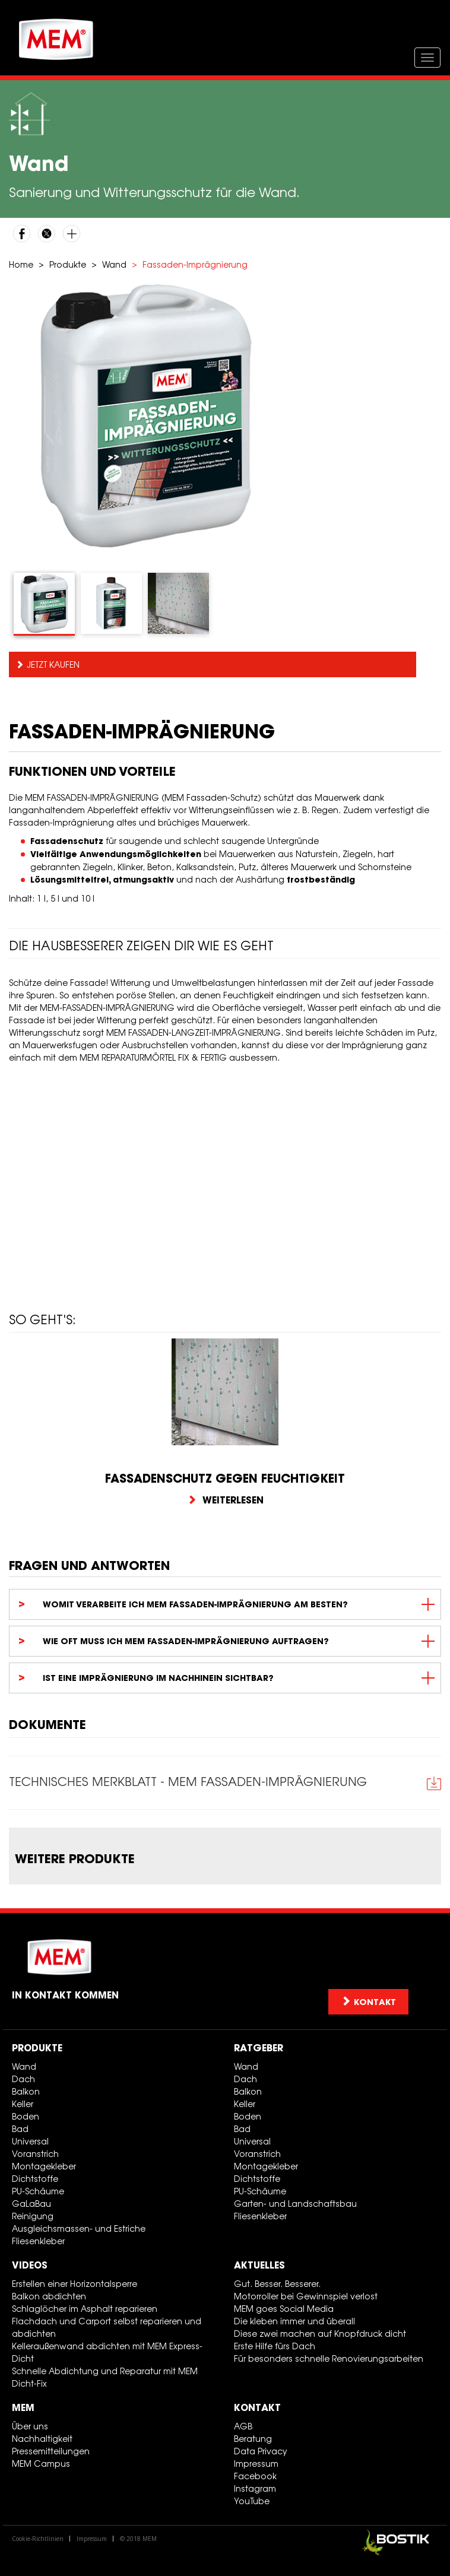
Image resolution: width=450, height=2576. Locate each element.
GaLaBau (31, 2204)
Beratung (253, 2439)
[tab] (44, 604)
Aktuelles (259, 2265)
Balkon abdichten (49, 2296)
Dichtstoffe (35, 2179)
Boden (25, 2116)
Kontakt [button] (368, 2001)
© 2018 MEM (138, 2539)
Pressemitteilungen (51, 2451)
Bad (20, 2129)
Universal (30, 2141)
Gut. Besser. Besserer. (277, 2284)
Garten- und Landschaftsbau (295, 2204)
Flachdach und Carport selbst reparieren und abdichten (106, 2327)
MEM (23, 2407)
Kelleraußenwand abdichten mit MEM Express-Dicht (107, 2352)
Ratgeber (258, 2048)
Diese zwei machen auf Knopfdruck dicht (320, 2333)
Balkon (26, 2091)
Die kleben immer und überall (294, 2321)
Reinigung (32, 2216)
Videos (29, 2265)
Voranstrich (35, 2154)
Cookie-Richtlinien (38, 2539)
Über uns (30, 2426)
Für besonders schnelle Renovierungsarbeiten (328, 2358)
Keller (22, 2104)
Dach (23, 2079)
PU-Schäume (38, 2191)
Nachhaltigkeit (42, 2439)
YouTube (252, 2501)
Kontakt (257, 2407)
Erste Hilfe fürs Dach (274, 2346)
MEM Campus (41, 2463)
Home (21, 264)
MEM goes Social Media (284, 2309)
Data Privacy (260, 2451)
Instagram (255, 2488)
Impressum (256, 2463)
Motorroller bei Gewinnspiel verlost (306, 2296)
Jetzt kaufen (53, 664)
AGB (243, 2426)
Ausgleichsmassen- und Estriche (78, 2228)
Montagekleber (44, 2166)
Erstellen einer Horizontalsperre (74, 2284)
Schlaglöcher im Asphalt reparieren (84, 2309)
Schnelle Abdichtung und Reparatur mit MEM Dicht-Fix (105, 2377)
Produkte (67, 264)
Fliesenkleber (38, 2241)
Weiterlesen (225, 1500)
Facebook (255, 2476)
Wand (114, 264)
